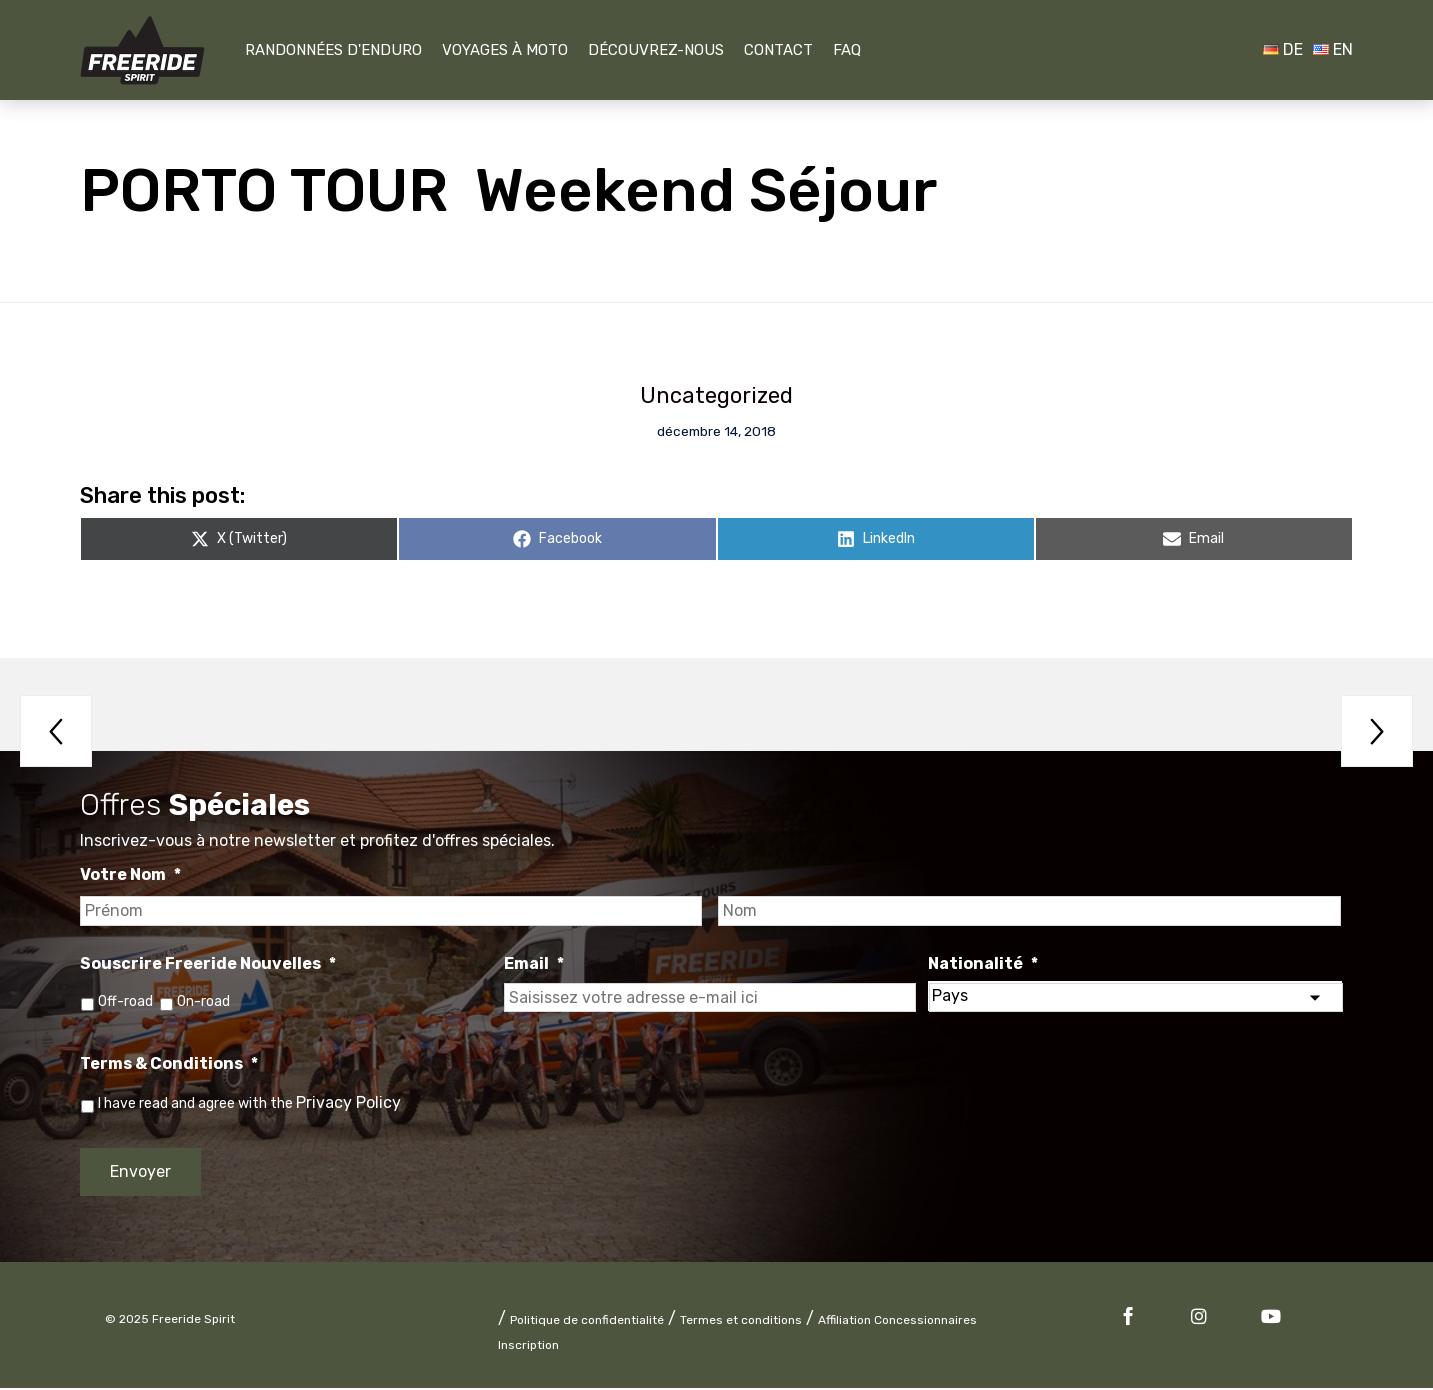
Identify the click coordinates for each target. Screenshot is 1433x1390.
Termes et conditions (741, 1322)
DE (1283, 49)
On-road (205, 1002)
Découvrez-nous (656, 50)
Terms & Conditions (169, 1065)
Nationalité (983, 964)
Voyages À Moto (505, 50)
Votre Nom (130, 876)
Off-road (125, 1002)
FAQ (847, 50)
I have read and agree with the (249, 1105)
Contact (778, 50)
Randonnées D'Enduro (333, 50)
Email (534, 964)
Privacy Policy (348, 1104)
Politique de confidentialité (587, 1322)
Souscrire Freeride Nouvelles (208, 964)
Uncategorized (716, 396)
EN (1333, 49)
